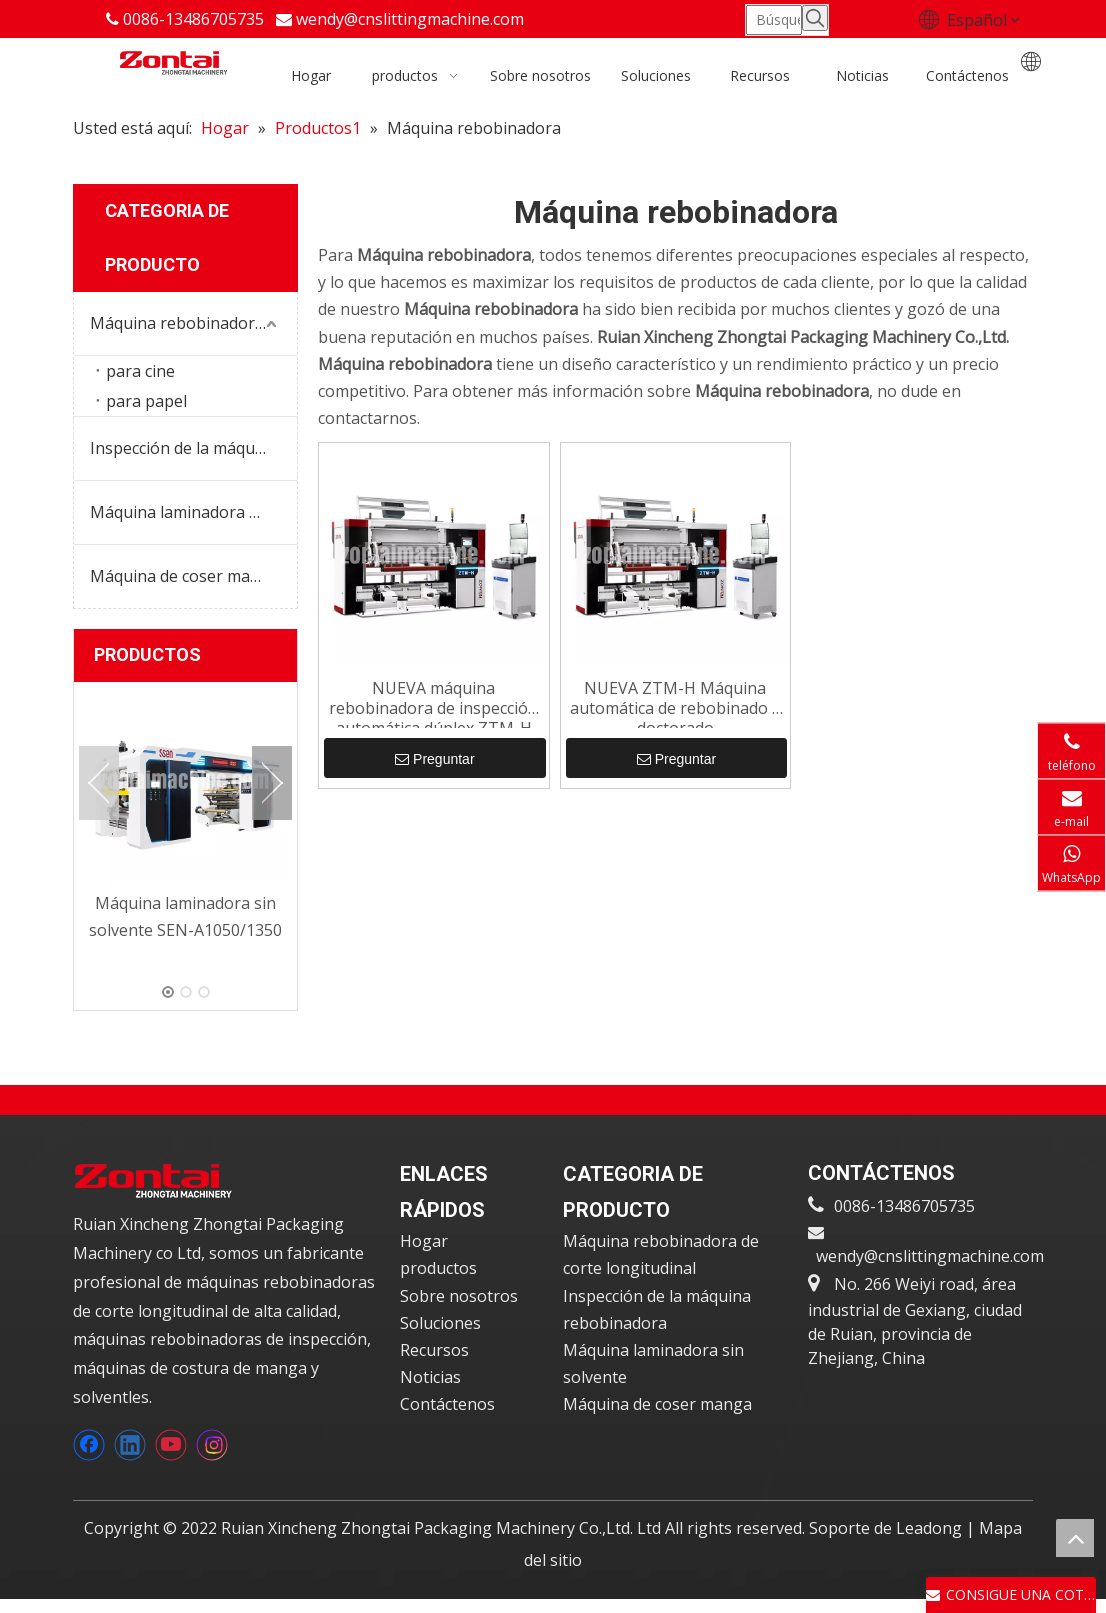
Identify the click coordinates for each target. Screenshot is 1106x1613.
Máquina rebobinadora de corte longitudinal (193, 324)
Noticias (430, 1380)
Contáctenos (447, 1407)
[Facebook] (89, 1448)
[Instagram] (212, 1448)
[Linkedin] (130, 1448)
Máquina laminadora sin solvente (193, 513)
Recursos (434, 1353)
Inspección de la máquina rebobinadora (193, 449)
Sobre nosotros (459, 1299)
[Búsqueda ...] (774, 18)
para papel (146, 402)
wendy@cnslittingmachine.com (410, 19)
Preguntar (434, 760)
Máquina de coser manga (184, 577)
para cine (140, 372)
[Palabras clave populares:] (815, 18)
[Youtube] (171, 1448)
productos (438, 1271)
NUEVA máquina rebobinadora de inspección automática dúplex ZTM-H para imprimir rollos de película (433, 704)
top (1075, 1538)
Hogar (424, 1244)
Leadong (931, 1531)
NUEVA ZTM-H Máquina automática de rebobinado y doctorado (675, 704)
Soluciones (440, 1326)
